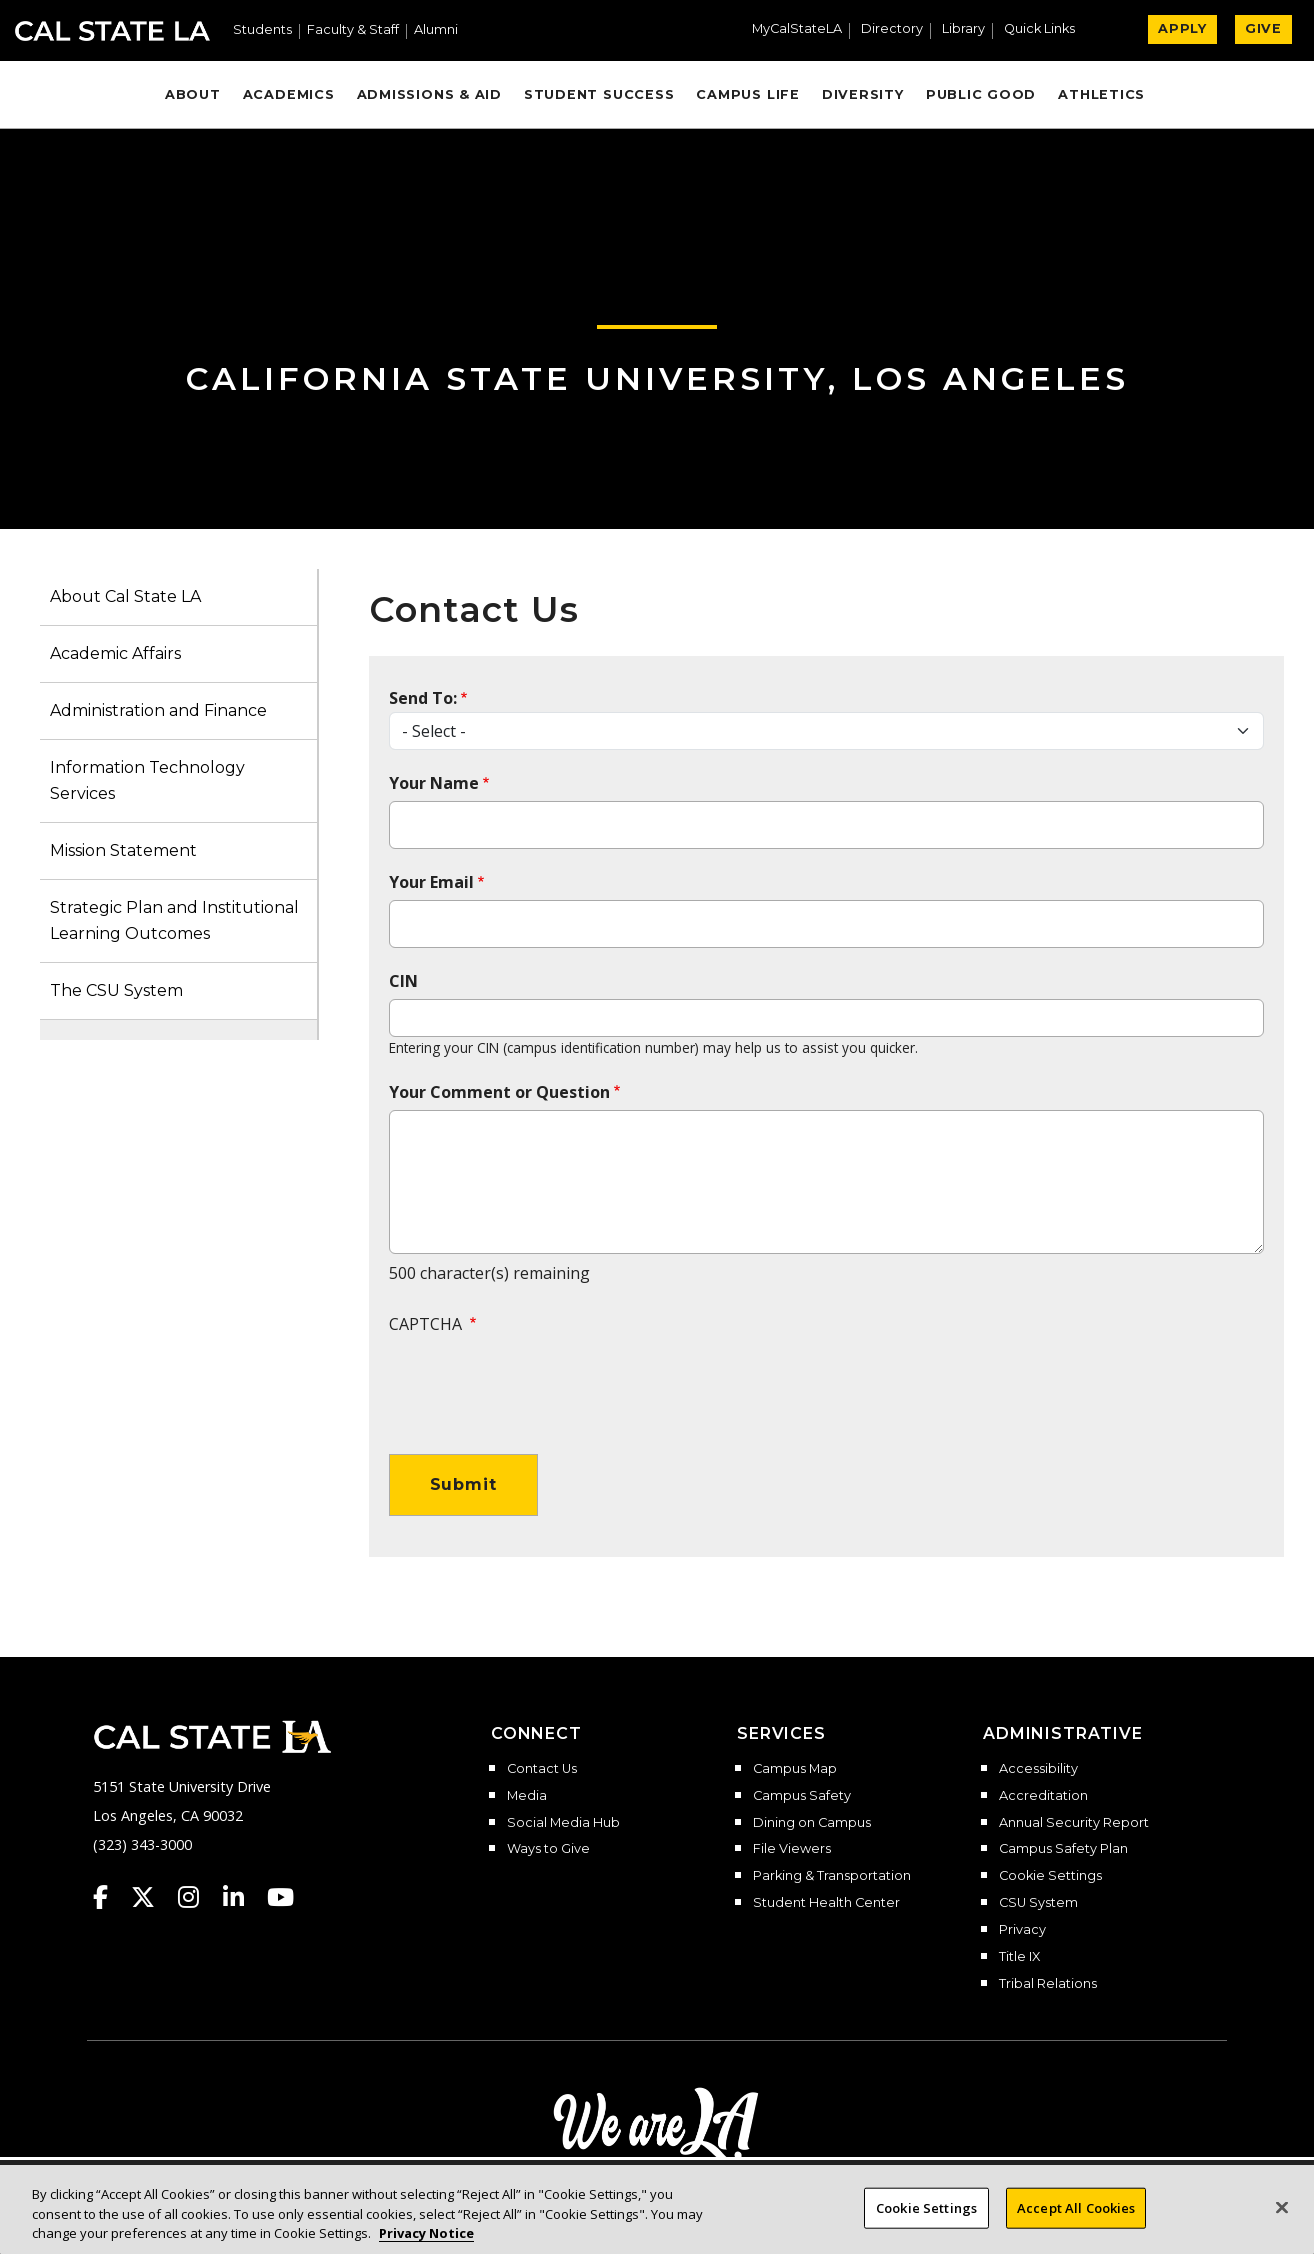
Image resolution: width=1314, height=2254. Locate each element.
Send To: (423, 698)
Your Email (431, 882)
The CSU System (116, 990)
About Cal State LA (125, 596)
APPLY (1182, 28)
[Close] (1282, 2207)
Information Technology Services (147, 780)
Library (963, 29)
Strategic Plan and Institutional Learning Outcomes (174, 920)
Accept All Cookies (1076, 2207)
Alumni (436, 30)
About (193, 94)
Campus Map (795, 1769)
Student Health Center (826, 1903)
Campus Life (747, 94)
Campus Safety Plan (1063, 1849)
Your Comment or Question (499, 1092)
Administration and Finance (158, 710)
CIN (403, 981)
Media (527, 1796)
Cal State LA (112, 31)
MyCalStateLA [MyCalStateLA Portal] (797, 29)
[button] (1047, 31)
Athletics (1101, 94)
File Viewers (792, 1849)
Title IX (1019, 1957)
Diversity (863, 94)
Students (262, 30)
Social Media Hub (563, 1823)
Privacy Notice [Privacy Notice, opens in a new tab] (426, 2234)
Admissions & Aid (429, 94)
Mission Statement (123, 850)
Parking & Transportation (832, 1876)
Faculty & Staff (353, 30)
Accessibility (1038, 1769)
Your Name (434, 783)
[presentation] (541, 1384)
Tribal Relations (1048, 1984)
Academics (289, 94)
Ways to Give (548, 1849)
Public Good (981, 94)
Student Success (599, 94)
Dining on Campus (812, 1823)
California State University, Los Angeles (657, 378)
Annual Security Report (1074, 1823)
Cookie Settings (1050, 1876)
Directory (892, 29)
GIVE (1263, 28)
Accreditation (1043, 1796)
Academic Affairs (115, 653)
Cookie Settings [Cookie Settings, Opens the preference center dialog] (926, 2207)
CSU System (1038, 1903)
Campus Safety (802, 1796)
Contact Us (542, 1769)
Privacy (1022, 1930)
